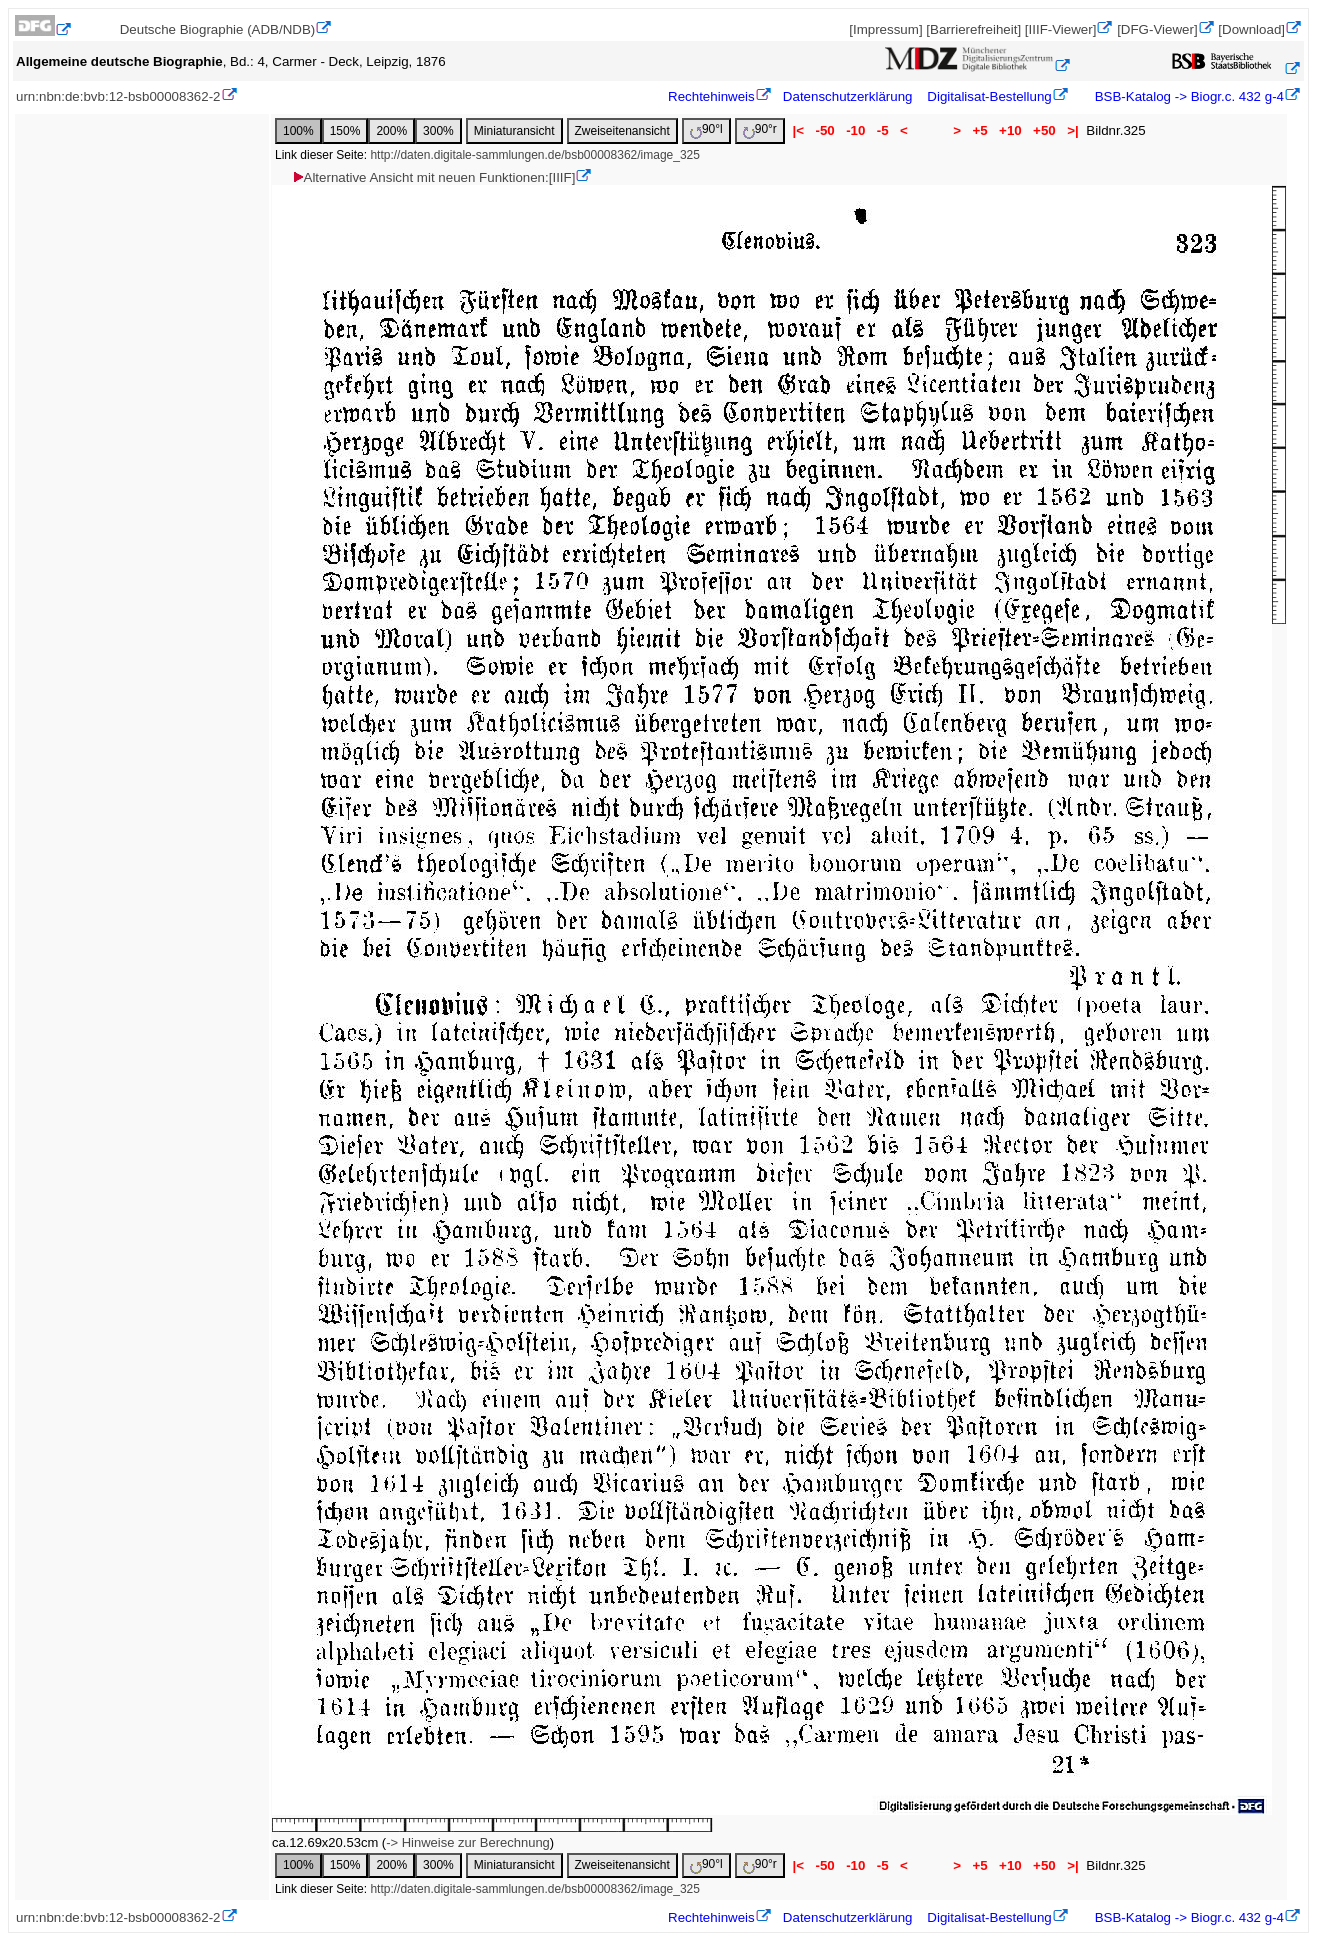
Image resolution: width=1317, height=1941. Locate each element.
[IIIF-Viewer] (1061, 29)
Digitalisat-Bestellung (989, 96)
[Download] (1251, 29)
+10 (1010, 130)
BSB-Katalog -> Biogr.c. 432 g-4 (1187, 96)
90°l (706, 130)
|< (798, 130)
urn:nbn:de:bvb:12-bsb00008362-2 (118, 96)
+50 (1044, 130)
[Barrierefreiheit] (973, 29)
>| (1072, 130)
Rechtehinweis (711, 96)
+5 (980, 130)
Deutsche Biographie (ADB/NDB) (218, 29)
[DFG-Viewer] (1157, 29)
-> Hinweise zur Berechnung (468, 1842)
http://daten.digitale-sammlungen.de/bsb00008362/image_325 (535, 155)
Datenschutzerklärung (848, 96)
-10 (855, 130)
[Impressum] (885, 29)
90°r (760, 130)
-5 (882, 130)
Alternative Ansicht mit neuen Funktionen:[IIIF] (433, 177)
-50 (825, 130)
